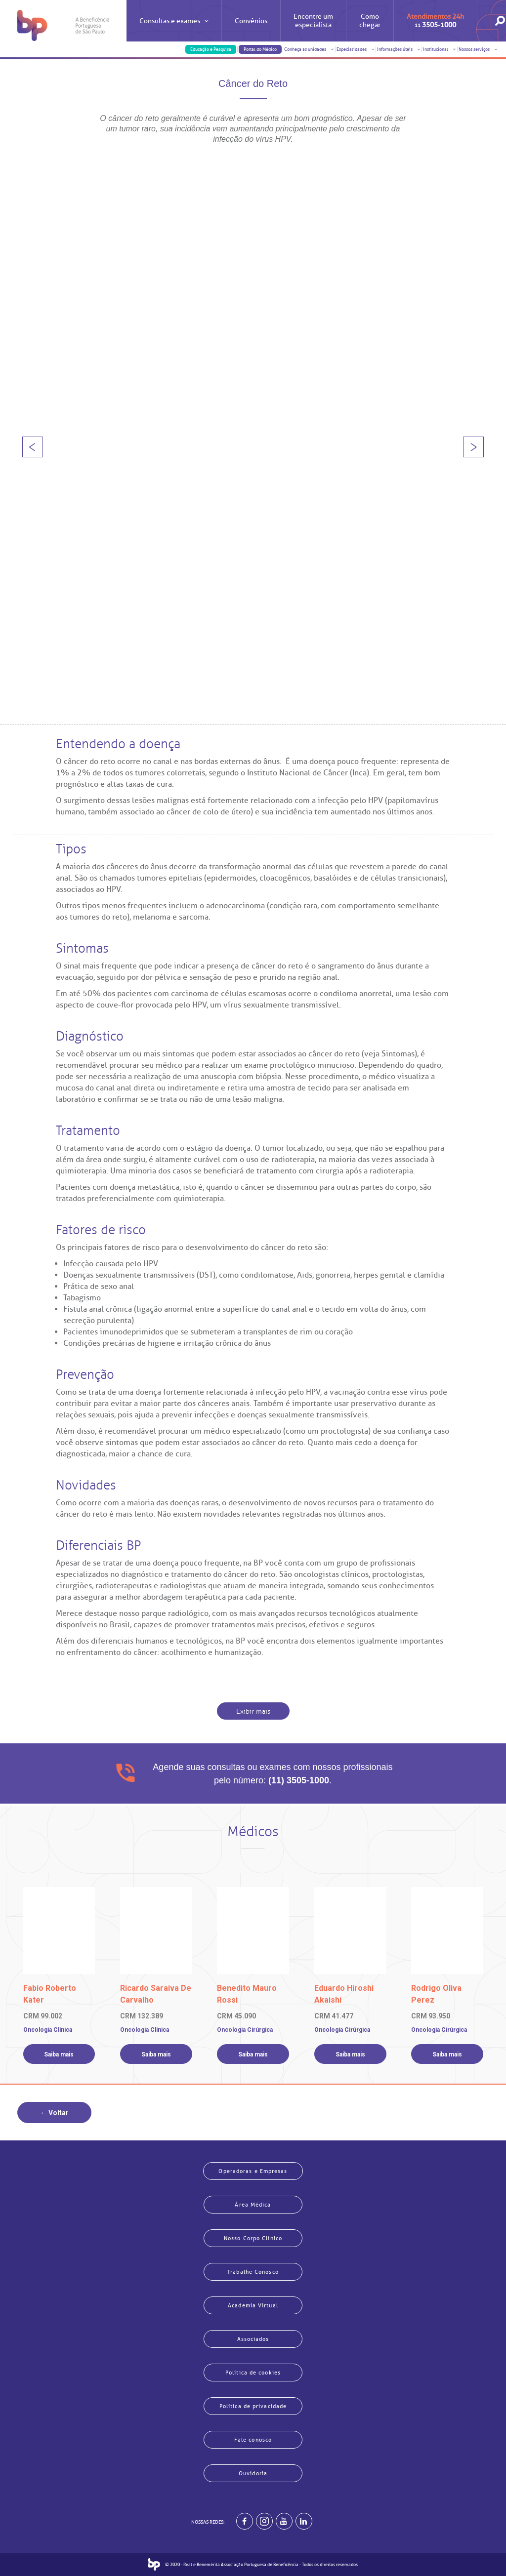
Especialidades (356, 49)
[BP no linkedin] (303, 2521)
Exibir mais (253, 1711)
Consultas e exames (174, 29)
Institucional (439, 49)
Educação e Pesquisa (210, 49)
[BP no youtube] (284, 2521)
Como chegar (369, 20)
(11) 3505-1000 (298, 1780)
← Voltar (54, 2113)
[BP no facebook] (244, 2521)
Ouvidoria (253, 2473)
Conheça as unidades (309, 49)
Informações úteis (399, 49)
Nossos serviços (478, 49)
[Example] (264, 2521)
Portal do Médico (260, 49)
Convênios (251, 21)
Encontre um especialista (313, 20)
